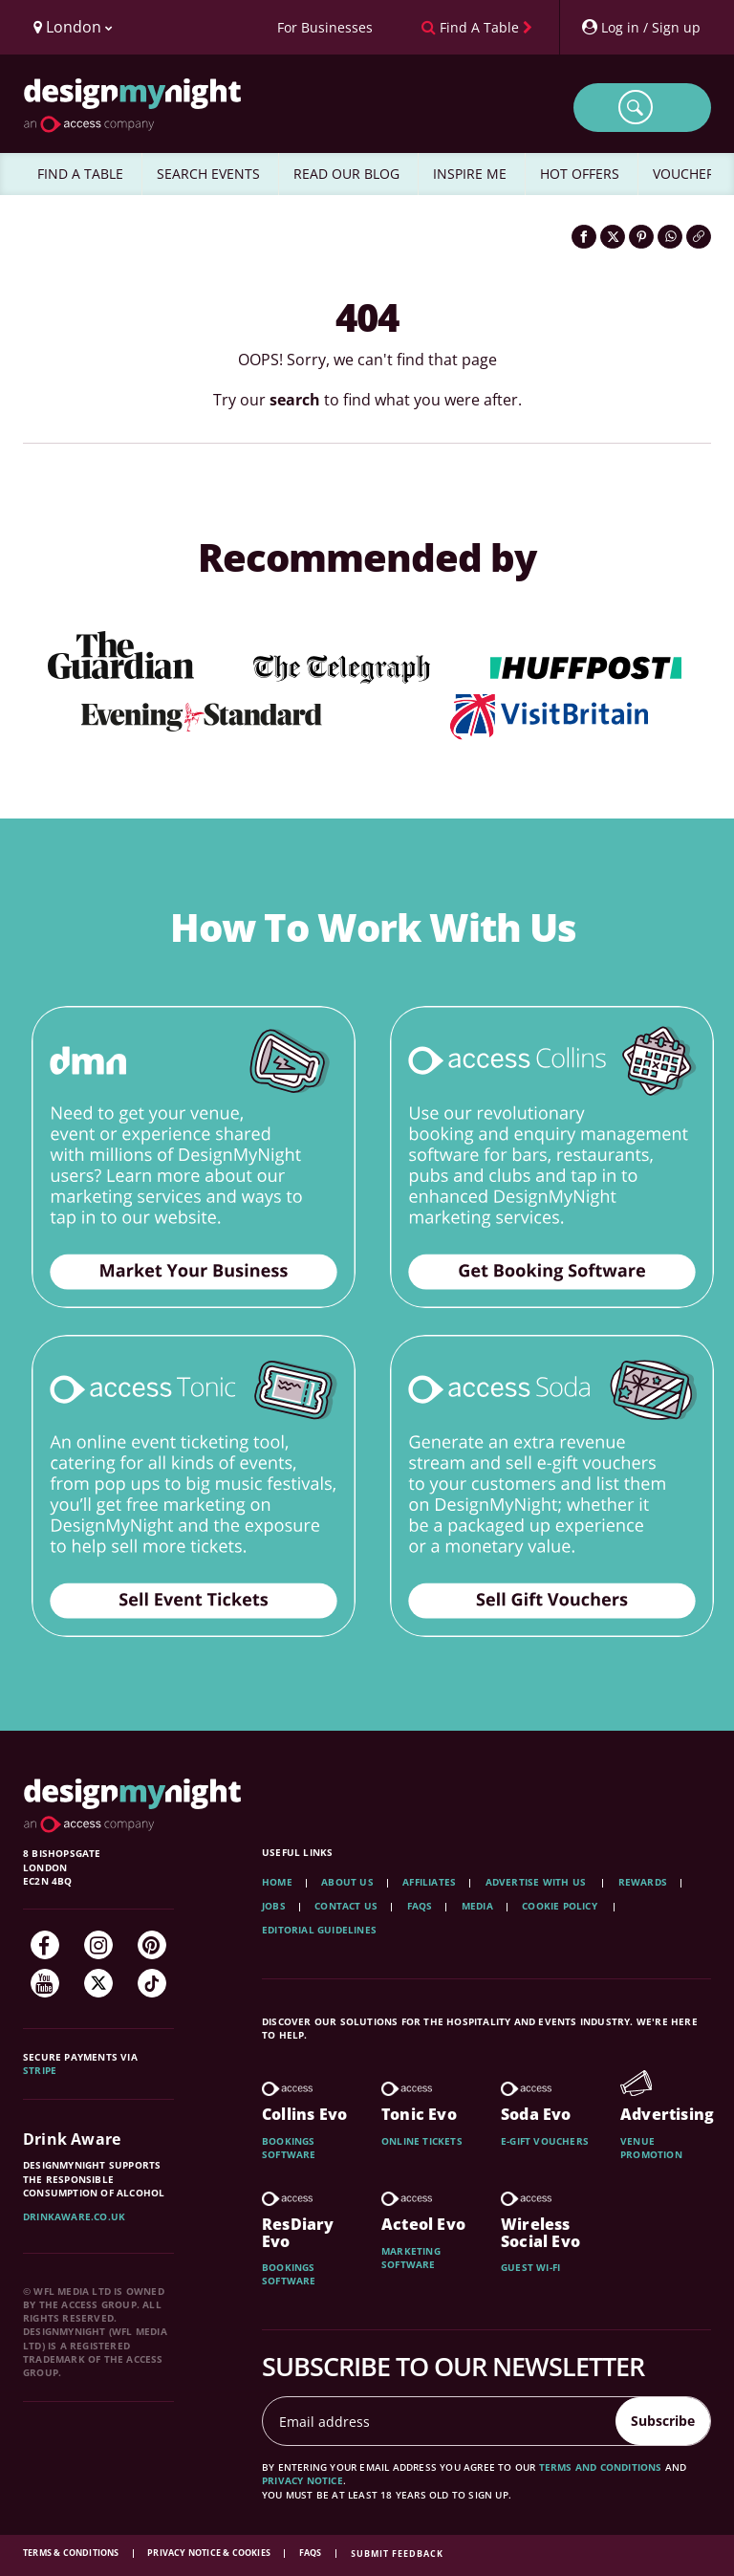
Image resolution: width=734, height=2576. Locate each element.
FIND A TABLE (80, 173)
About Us (347, 1881)
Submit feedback (397, 2553)
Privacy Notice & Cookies (209, 2552)
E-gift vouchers (545, 2141)
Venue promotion (651, 2147)
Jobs (274, 1905)
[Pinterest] (152, 1945)
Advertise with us (536, 1881)
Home (277, 1881)
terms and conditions (600, 2467)
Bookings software (289, 2147)
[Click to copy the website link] (698, 237)
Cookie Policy (561, 1905)
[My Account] (640, 27)
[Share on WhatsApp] (670, 237)
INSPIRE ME (470, 173)
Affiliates (429, 1881)
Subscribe (663, 2421)
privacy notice (302, 2480)
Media (477, 1905)
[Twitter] (98, 1983)
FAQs (420, 1905)
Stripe (39, 2070)
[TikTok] (152, 1983)
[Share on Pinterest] (641, 237)
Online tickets (422, 2141)
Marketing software (411, 2257)
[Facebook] (45, 1945)
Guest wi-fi (530, 2267)
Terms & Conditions (72, 2552)
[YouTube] (45, 1983)
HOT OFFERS (579, 173)
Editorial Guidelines (319, 1929)
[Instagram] (98, 1945)
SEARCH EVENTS (208, 173)
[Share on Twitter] (612, 237)
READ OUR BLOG (346, 173)
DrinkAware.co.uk (74, 2216)
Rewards (642, 1881)
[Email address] (439, 2421)
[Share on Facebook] (584, 237)
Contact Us (346, 1905)
